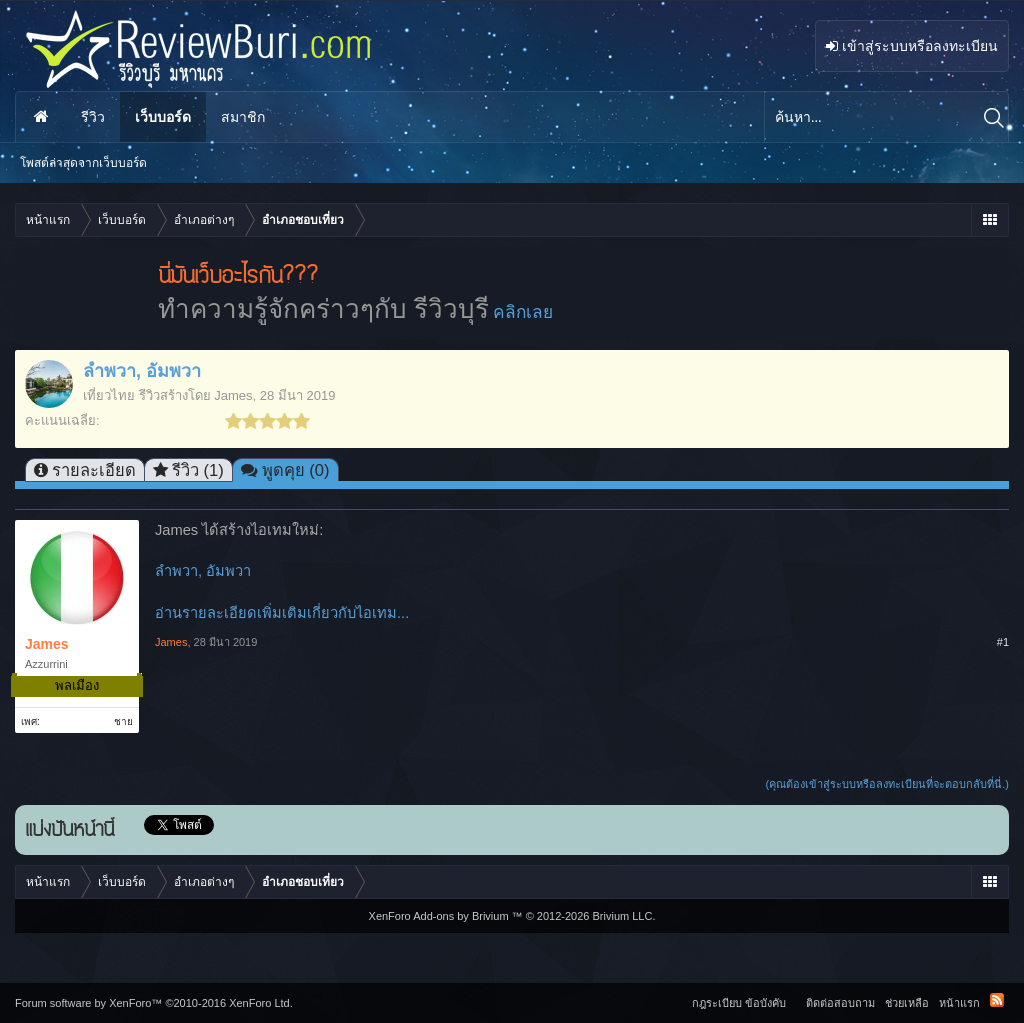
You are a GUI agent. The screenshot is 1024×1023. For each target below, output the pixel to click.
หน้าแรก (41, 117)
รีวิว (93, 117)
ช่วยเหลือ (907, 1003)
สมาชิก (243, 117)
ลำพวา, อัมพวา (203, 571)
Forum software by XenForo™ (154, 1003)
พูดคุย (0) (296, 470)
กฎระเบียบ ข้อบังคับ (739, 1003)
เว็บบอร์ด (163, 117)
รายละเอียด (94, 470)
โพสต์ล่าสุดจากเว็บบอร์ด (83, 163)
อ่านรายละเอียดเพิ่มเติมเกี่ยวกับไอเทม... (282, 613)
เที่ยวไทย (109, 395)
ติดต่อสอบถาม (840, 1003)
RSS (997, 1000)
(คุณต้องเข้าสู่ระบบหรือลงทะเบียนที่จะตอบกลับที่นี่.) (887, 784)
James (233, 395)
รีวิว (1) (198, 470)
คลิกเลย (523, 312)
